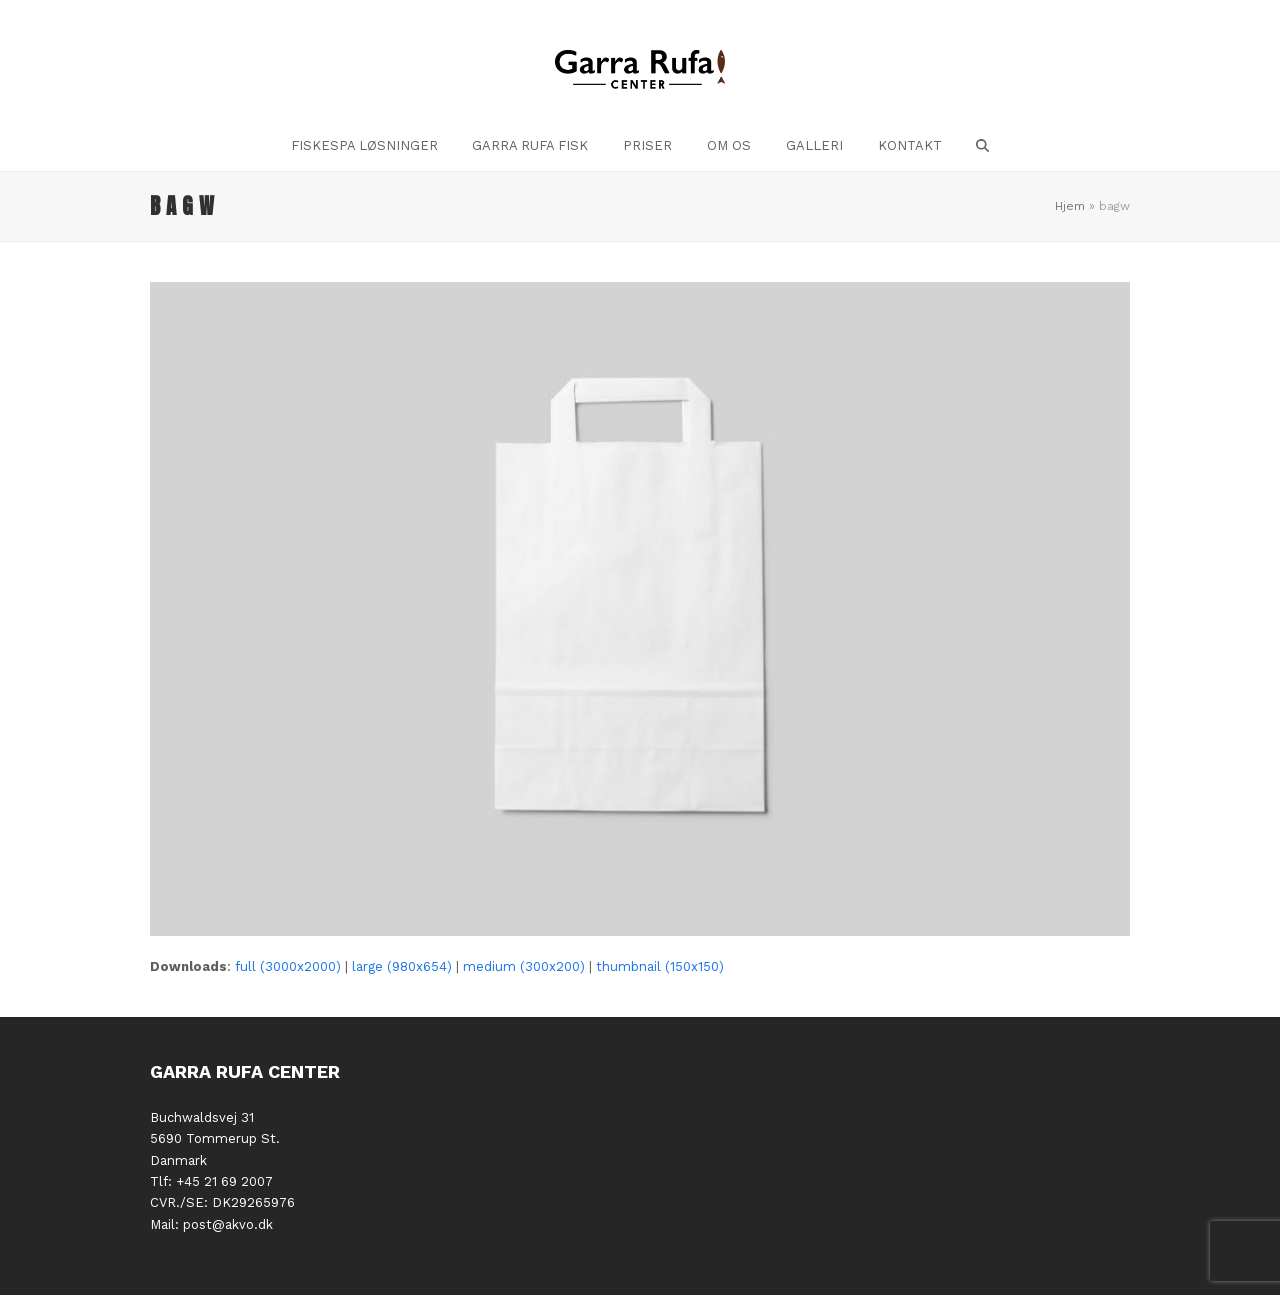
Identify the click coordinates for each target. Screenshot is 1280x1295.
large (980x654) (402, 966)
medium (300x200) (524, 966)
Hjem (1070, 206)
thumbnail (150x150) (660, 966)
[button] (983, 146)
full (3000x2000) (288, 966)
